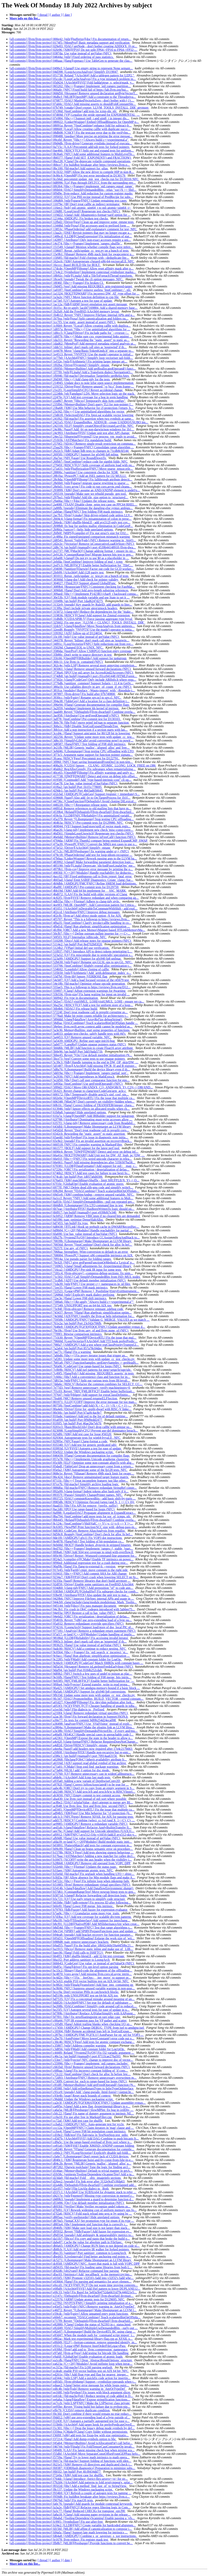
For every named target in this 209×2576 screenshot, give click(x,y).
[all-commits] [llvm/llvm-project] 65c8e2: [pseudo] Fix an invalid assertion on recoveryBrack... (71, 1141)
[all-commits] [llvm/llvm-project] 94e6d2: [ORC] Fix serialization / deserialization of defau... (70, 1616)
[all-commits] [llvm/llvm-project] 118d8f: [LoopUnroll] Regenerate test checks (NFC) (65, 211)
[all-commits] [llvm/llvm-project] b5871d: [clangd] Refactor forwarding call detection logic (68, 1895)
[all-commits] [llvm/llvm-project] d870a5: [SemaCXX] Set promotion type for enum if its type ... (72, 2220)
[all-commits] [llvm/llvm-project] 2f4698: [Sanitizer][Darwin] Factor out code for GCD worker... (72, 569)
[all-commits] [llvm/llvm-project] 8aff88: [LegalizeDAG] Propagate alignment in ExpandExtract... (73, 1512)
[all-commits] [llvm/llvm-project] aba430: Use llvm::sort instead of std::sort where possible (68, 1798)
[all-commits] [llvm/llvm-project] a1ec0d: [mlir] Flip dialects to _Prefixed (57, 1709)
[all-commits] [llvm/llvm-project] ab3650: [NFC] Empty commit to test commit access (65, 1795)
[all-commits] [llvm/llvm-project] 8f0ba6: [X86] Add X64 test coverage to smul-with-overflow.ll (72, 1552)
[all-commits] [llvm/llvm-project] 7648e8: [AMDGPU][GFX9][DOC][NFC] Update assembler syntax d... (78, 1327)
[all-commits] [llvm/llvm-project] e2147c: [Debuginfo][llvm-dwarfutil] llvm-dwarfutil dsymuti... (72, 2296)
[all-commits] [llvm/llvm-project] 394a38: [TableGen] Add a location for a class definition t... (70, 701)
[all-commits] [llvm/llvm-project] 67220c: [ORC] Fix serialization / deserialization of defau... (70, 1169)
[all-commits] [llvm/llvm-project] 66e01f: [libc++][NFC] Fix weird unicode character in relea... (71, 1158)
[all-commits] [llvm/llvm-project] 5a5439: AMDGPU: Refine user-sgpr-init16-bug (63, 1040)
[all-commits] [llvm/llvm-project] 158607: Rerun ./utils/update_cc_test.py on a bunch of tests (69, 250)
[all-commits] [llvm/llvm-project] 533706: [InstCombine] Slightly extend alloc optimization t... (71, 965)
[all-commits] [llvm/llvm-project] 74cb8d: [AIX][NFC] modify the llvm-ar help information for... (72, 1316)
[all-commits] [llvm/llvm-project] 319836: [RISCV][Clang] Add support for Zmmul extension (70, 615)
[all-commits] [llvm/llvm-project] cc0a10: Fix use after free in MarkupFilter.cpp (61, 2117)
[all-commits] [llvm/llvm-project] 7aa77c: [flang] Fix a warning (51, 1352)
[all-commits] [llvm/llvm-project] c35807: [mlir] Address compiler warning (58, 2045)
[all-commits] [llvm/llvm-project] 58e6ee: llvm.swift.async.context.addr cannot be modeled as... (71, 1026)
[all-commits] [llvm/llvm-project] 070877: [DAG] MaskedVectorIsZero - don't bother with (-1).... (72, 100)
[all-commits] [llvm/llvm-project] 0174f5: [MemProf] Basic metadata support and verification (70, 42)
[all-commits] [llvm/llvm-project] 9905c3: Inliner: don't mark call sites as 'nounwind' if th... (68, 1641)
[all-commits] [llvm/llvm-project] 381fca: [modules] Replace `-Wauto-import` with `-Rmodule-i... (72, 690)
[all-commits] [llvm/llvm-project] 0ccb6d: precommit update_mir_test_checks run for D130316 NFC (74, 179)
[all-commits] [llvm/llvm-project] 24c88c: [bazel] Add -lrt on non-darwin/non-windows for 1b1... (72, 429)
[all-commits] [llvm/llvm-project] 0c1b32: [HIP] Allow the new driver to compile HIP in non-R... (72, 172)
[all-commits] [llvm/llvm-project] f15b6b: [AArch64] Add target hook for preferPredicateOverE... (72, 2424)
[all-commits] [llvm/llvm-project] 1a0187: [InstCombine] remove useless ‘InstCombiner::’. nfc (71, 290)
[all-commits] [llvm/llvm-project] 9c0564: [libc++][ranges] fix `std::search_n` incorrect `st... (69, 1652)
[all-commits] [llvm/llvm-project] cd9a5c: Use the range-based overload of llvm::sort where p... (71, 2142)
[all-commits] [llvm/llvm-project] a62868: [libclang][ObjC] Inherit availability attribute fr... (68, 1759)
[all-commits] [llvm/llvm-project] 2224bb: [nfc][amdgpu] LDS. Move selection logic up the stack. (73, 393)
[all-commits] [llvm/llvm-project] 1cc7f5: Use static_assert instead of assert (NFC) (63, 322)
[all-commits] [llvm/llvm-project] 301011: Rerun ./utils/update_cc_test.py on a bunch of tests (69, 576)
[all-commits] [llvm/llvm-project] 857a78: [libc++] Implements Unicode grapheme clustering (70, 1459)
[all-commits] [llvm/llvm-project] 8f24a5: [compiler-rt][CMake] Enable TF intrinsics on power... (72, 1559)
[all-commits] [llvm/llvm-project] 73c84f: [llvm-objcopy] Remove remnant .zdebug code (67, 1309)
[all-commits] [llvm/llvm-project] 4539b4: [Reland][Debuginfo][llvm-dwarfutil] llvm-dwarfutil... (72, 812)
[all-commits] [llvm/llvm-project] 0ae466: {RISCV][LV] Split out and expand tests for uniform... (72, 150)
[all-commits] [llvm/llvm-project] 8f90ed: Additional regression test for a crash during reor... (69, 1563)
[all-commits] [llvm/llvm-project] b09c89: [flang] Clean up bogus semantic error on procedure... (71, 1849)
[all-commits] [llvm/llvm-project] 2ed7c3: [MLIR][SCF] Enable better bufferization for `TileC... (71, 565)
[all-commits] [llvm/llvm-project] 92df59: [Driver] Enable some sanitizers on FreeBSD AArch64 (72, 1584)
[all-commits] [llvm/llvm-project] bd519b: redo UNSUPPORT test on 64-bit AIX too (64, 1995)
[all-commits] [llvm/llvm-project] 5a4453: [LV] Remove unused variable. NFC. (61, 1037)
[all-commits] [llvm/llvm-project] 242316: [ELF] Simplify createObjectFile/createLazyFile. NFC (72, 425)
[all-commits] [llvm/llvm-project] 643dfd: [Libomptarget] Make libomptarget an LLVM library (71, 1126)
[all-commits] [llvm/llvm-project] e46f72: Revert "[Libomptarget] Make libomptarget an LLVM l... (73, 2310)
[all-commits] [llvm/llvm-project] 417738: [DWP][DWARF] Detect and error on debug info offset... (74, 776)
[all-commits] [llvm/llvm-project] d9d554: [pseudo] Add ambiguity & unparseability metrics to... (72, 2235)
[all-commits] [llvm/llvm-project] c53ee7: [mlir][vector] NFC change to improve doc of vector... (71, 2060)
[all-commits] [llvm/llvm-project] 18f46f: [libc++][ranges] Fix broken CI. (57, 282)
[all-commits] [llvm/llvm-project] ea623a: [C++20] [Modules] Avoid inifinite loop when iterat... (71, 2363)
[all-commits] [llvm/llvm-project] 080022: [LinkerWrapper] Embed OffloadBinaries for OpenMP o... (74, 122)
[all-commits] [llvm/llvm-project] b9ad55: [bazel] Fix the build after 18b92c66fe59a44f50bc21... (72, 1945)
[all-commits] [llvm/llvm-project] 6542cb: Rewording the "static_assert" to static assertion (68, 1133)
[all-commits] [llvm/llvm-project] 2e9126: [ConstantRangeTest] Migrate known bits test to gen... (72, 554)
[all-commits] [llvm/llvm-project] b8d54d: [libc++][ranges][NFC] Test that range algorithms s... (71, 1927)
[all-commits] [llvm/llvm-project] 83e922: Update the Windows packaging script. (62, 1452)
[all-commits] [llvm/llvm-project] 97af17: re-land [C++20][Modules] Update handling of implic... (72, 1634)
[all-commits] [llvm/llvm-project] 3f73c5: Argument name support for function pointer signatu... (71, 754)
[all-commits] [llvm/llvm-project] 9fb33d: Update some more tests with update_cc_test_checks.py (73, 1695)
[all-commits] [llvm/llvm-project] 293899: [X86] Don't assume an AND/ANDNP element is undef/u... (75, 490)
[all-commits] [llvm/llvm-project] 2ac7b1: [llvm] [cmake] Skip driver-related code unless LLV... (71, 515)
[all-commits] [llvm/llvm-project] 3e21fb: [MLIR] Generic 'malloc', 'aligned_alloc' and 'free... (70, 747)
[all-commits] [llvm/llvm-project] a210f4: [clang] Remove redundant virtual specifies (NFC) (69, 1713)
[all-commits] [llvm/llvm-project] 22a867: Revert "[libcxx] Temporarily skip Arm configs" (68, 400)
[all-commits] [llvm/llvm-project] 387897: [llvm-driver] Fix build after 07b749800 (63, 694)
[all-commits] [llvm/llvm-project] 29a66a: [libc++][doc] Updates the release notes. (63, 501)
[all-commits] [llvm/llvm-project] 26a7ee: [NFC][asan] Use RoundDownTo (58, 458)
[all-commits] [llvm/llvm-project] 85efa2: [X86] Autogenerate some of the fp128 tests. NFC (69, 1470)
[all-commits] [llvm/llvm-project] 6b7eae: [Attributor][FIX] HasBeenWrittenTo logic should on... (72, 1209)
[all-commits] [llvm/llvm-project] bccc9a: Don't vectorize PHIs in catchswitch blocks (64, 1992)
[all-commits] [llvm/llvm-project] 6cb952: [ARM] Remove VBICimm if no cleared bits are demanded (75, 1216)
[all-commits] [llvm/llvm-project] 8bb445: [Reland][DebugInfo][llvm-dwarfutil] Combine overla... (73, 1520)
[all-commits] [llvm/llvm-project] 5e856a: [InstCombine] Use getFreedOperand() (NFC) (66, 1083)
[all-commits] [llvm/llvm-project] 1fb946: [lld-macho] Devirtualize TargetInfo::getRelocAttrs (70, 375)
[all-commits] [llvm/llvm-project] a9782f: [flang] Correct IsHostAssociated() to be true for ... (69, 1784)
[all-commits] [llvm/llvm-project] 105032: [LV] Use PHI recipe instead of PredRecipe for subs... (72, 197)
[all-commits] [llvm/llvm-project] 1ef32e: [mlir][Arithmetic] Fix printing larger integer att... (69, 361)
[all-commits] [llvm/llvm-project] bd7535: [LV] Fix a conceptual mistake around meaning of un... (72, 1999)
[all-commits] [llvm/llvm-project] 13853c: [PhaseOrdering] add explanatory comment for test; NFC (74, 229)
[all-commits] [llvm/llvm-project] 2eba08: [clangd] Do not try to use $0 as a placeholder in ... (69, 558)
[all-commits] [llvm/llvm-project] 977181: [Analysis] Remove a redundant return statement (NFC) (73, 1630)
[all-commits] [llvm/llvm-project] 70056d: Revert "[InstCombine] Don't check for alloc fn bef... (71, 1244)
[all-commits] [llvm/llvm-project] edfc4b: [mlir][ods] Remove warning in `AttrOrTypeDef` (68, 2388)
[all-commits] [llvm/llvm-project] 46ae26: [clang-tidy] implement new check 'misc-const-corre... (72, 830)
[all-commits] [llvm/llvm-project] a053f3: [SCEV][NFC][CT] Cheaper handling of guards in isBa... (73, 1706)
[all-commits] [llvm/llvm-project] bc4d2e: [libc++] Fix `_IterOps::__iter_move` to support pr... (71, 1977)
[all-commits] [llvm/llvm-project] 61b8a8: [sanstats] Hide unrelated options (58, 1112)
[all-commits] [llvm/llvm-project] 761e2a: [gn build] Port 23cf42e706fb (56, 1323)
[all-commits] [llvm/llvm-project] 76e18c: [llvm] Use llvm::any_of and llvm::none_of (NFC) (69, 1330)
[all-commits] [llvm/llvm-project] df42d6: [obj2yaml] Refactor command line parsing (65, 2270)
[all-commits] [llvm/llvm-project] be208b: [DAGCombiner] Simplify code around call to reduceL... (73, 2006)
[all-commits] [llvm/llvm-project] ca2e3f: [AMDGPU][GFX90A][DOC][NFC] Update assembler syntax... (78, 2102)
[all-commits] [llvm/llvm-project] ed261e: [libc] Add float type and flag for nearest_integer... (69, 2374)
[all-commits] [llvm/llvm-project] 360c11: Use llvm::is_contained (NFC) (56, 661)
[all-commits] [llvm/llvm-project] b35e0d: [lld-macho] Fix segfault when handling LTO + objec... (72, 1874)
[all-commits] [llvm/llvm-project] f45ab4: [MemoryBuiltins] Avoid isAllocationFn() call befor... (71, 2443)
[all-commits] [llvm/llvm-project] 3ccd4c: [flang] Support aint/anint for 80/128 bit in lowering (70, 733)
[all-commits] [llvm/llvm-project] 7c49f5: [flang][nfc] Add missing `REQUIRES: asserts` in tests (72, 1373)
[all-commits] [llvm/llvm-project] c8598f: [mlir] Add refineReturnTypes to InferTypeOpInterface (72, 2088)
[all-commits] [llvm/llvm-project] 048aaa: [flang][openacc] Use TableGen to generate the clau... (71, 60)
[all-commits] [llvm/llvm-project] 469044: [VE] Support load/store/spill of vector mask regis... (70, 826)
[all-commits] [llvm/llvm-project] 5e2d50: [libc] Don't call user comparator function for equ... (70, 1080)
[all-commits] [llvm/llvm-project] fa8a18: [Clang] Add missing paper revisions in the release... (70, 2514)
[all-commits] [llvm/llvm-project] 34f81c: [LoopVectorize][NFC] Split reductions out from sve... (72, 644)
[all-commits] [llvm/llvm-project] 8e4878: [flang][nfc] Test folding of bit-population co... (67, 1541)
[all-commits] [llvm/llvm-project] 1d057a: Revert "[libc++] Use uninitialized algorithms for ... (70, 329)
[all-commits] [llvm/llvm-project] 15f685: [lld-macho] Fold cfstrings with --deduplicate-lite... (70, 257)
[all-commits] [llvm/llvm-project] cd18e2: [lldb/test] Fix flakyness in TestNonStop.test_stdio (69, 2135)
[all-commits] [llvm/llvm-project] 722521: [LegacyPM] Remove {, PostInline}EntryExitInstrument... (75, 1291)
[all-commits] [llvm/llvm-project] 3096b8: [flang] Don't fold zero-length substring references (69, 590)
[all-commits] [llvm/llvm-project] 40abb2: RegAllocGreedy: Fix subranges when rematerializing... (73, 769)
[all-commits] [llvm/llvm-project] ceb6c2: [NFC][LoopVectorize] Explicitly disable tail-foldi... (70, 2152)
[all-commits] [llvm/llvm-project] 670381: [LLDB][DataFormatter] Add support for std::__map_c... (74, 1166)
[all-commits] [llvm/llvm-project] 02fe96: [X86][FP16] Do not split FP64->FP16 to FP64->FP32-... (74, 49)
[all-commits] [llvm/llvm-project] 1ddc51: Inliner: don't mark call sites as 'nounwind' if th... (68, 347)
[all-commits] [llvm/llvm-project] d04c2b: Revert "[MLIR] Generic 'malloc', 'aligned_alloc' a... (71, 2163)
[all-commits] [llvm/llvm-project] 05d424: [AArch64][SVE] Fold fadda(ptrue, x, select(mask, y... (72, 82)
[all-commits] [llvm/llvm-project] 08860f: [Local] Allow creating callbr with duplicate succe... (70, 129)
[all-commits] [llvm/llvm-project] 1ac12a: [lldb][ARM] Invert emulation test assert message (69, 304)
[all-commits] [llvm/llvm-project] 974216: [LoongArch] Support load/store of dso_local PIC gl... (72, 1627)
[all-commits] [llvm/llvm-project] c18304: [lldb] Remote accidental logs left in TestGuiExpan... (71, 2031)
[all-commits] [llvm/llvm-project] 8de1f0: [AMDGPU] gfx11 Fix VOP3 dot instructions (66, 1537)
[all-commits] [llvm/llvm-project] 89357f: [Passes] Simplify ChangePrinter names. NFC (66, 1495)
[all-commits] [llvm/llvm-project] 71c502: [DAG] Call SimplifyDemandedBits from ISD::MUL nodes (75, 1276)
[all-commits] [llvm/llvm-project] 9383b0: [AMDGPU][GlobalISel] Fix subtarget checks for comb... (74, 1591)
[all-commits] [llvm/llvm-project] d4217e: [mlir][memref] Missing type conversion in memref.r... (72, 2195)
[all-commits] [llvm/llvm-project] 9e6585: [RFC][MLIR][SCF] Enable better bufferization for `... (72, 1681)
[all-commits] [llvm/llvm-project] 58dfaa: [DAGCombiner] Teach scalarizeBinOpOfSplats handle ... (74, 1023)
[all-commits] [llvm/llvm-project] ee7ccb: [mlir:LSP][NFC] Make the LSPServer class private (70, 2403)
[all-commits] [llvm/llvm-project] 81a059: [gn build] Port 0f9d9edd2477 (56, 1419)
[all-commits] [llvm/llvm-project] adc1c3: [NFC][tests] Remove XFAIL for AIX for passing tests (72, 1816)
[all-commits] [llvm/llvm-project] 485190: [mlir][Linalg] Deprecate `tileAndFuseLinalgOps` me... (73, 865)
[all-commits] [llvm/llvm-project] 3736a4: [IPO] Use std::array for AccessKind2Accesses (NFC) (72, 672)
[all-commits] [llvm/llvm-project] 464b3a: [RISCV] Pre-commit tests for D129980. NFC (67, 822)
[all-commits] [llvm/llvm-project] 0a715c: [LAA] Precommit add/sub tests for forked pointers (70, 147)
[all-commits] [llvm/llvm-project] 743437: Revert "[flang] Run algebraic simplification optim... (71, 1312)
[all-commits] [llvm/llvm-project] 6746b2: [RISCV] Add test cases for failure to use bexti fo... (70, 1173)
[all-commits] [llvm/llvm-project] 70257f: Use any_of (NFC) (49, 1248)
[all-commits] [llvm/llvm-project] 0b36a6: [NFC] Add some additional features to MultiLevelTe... (72, 154)
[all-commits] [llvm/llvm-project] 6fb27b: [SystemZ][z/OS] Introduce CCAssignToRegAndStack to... (75, 1237)
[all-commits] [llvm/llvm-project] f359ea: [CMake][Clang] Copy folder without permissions (69, 2431)
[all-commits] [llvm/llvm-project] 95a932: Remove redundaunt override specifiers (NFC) (67, 1623)
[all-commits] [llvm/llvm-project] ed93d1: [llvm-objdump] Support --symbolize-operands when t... (73, 2381)
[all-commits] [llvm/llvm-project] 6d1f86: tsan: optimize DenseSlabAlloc (57, 1219)
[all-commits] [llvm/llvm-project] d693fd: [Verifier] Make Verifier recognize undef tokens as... (70, 2206)
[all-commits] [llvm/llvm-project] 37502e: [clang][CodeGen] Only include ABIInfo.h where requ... (73, 679)
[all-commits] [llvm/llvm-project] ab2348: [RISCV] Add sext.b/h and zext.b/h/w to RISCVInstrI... (73, 1791)
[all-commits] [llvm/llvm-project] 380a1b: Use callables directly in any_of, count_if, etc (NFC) (71, 686)
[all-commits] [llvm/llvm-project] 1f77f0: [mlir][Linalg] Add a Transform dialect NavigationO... (71, 372)
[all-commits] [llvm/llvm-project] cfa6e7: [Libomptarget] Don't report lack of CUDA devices (69, 2156)
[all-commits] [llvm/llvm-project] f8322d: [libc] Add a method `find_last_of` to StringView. (69, 2486)
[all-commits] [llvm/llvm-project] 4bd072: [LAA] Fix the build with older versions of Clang (69, 894)
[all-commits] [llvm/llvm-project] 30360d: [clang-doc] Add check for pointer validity (64, 579)
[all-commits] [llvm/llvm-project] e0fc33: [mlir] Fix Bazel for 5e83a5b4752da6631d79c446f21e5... (73, 2292)
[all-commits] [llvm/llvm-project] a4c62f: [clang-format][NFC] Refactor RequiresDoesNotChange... (74, 1741)
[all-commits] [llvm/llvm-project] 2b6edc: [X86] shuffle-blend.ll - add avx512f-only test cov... (70, 522)
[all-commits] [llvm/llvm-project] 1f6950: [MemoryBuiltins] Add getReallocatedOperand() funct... (73, 368)
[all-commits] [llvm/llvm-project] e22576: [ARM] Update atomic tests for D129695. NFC (67, 2299)
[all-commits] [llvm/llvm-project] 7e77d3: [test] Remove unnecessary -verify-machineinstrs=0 (70, 1387)
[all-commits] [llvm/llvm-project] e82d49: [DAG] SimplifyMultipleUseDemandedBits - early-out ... (74, 2328)
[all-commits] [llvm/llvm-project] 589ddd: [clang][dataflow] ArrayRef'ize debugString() (66, 1019)
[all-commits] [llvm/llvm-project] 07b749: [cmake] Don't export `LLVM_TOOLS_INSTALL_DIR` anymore (79, 107)
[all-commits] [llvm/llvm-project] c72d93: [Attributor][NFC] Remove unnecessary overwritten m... (73, 2077)
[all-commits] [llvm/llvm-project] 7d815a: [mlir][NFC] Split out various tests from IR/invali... (70, 1380)
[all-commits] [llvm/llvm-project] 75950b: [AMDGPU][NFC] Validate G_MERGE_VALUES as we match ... (80, 1319)
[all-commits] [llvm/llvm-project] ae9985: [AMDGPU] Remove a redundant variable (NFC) (69, 1824)
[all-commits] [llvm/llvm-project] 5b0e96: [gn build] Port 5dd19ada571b (56, 1051)
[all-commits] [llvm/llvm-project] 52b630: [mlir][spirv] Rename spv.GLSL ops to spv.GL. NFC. (71, 962)
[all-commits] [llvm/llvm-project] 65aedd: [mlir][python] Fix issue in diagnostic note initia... (69, 1137)
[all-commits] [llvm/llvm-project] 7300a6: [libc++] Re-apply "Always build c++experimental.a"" (72, 1301)
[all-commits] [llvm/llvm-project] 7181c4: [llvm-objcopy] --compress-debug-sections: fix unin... (71, 1273)
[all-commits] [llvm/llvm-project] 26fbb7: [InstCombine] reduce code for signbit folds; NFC (69, 461)
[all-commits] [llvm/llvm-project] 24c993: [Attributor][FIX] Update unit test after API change (70, 433)
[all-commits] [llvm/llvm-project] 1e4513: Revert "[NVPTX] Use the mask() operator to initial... (72, 354)
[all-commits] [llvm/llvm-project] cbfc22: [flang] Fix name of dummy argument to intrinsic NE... (72, 2113)
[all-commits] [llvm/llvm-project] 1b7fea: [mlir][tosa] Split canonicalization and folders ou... (69, 318)
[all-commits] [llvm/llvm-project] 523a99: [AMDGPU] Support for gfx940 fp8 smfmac (66, 958)
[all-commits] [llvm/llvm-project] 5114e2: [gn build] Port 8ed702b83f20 (56, 944)
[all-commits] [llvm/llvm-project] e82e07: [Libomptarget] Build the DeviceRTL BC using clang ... (73, 2331)
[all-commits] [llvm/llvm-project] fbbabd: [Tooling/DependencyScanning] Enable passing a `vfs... (72, 2518)
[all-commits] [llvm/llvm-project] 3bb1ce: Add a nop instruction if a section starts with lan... (69, 729)
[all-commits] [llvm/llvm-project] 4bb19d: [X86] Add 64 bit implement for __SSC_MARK (68, 890)
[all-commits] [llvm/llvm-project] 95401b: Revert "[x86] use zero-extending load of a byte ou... (71, 1620)
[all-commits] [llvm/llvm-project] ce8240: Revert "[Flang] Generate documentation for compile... (72, 2149)
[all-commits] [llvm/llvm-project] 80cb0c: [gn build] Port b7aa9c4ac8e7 (56, 1412)
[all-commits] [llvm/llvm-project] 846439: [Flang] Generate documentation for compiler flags (70, 1455)
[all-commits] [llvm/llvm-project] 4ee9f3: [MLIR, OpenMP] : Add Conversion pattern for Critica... (73, 905)
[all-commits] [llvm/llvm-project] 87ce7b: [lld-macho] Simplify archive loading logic (64, 1484)
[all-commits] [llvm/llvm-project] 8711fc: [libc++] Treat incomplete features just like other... (69, 1480)
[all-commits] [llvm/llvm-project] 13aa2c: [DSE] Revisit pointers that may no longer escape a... (71, 232)
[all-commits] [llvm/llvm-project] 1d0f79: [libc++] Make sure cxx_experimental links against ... (71, 336)
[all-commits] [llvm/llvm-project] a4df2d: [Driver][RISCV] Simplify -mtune (59, 1745)
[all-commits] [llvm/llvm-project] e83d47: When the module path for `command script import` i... (72, 2335)
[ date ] (67, 14)
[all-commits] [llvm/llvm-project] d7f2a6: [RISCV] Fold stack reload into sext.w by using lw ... (71, 2213)
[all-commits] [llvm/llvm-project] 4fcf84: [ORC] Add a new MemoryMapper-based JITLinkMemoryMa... (78, 930)
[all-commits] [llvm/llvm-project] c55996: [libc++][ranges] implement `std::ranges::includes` (69, 2063)
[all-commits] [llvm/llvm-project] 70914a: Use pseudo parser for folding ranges (61, 1259)
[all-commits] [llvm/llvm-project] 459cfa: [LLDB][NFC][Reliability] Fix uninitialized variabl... (71, 815)
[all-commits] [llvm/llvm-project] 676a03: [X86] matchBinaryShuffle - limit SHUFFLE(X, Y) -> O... (75, 1180)
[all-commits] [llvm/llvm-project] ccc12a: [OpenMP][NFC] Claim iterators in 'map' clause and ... (72, 2127)
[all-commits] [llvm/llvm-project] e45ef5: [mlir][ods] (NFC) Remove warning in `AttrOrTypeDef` (73, 2306)
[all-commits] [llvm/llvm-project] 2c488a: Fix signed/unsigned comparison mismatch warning (70, 536)
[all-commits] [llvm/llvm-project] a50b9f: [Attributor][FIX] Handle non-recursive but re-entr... (70, 1752)
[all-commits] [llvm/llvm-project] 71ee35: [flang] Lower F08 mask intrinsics (59, 1287)
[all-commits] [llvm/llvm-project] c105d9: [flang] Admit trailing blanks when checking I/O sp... (71, 2024)
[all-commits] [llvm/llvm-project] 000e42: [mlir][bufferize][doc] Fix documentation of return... (71, 39)
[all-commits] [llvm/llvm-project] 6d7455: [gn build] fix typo (49, 1223)
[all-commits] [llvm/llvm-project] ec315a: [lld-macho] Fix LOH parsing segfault (61, 2367)
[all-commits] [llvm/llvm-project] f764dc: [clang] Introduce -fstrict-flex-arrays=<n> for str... (69, 2478)
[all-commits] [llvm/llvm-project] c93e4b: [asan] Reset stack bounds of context (60, 2095)
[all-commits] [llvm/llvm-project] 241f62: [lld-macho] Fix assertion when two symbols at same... (72, 418)
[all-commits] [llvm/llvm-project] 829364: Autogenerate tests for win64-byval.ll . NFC (65, 1437)
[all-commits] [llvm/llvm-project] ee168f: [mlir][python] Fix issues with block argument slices (70, 2392)
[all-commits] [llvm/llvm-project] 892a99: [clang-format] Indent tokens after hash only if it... (69, 1491)
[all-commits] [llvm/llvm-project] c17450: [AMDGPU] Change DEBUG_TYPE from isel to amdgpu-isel (77, 2027)
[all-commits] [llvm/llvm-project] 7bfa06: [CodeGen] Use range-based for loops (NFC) (66, 1366)
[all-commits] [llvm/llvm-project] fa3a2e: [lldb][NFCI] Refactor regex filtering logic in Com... (70, 2507)
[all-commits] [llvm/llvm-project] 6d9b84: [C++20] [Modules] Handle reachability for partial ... (71, 1230)
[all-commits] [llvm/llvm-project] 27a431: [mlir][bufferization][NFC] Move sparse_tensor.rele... (71, 468)
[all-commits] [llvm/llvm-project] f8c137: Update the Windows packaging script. (62, 2489)
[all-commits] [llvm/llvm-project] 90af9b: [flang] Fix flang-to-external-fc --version (63, 1566)
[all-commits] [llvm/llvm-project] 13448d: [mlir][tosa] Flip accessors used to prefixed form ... (70, 225)
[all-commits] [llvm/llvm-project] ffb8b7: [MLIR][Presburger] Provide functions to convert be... (71, 2543)
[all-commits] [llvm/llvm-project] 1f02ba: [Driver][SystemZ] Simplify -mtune (60, 365)
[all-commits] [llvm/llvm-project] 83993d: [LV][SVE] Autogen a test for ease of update (66, 1448)
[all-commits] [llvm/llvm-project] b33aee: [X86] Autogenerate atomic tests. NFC (62, 1870)
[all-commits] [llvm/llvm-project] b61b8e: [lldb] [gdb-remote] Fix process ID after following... (70, 1902)
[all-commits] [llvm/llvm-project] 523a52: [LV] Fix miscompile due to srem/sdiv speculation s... (71, 955)
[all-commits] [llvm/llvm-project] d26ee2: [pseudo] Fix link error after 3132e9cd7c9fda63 (67, 2181)
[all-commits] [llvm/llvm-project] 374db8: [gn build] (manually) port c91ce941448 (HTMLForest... (74, 676)
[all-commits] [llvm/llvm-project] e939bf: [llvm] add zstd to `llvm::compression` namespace (69, 2349)
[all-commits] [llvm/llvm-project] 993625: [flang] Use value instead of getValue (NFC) (66, 1645)
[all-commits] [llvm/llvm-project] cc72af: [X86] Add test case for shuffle (56, 2120)
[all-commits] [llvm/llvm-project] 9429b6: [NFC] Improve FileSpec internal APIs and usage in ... (72, 1598)
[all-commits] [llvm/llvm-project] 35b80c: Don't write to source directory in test (61, 654)
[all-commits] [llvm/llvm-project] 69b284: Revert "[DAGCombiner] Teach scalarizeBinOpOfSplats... (75, 1191)
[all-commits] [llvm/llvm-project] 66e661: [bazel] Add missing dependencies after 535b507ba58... (73, 1162)
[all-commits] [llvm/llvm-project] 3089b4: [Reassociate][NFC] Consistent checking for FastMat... (72, 586)
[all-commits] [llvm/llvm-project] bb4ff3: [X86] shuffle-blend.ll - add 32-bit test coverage (67, 1956)
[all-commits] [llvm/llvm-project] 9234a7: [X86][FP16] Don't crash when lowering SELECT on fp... (74, 1577)
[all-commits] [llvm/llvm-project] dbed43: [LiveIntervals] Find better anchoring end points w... (71, 2256)
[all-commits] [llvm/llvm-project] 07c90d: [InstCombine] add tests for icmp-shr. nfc (63, 111)
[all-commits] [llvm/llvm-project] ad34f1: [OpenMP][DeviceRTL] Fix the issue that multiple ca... (72, 1809)
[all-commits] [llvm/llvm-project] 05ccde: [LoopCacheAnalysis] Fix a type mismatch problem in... (73, 79)
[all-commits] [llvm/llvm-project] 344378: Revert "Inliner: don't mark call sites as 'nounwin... (70, 640)
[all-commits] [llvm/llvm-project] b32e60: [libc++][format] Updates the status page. (64, 1866)
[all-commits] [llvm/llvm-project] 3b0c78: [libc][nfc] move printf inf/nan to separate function (69, 722)
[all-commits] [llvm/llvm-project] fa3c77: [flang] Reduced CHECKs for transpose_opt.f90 (68, 2511)
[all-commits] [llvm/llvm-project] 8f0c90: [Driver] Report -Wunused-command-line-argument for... (73, 1555)
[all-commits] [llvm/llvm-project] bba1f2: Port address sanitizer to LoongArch (60, 1959)
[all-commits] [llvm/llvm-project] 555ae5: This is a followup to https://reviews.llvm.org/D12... (70, 987)
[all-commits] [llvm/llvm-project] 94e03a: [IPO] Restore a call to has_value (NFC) (63, 1613)
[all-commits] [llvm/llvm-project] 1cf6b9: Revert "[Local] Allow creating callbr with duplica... (70, 325)
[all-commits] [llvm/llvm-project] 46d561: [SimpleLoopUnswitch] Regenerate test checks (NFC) (72, 833)
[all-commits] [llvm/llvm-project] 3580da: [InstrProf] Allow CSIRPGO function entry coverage (71, 651)
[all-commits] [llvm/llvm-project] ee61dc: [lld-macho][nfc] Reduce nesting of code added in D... (72, 2396)
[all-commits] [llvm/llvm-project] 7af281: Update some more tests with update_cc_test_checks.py (72, 1359)
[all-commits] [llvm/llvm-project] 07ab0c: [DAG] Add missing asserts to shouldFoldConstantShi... (73, 104)
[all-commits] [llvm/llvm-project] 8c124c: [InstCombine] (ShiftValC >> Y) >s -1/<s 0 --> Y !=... (71, 1523)
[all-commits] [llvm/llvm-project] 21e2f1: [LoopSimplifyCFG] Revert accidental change (66, 390)
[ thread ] (43, 14)
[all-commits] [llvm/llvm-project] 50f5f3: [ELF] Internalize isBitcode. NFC (58, 937)
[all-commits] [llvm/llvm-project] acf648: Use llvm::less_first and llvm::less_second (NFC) (68, 1806)
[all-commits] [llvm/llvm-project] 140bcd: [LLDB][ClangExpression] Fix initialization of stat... (71, 236)
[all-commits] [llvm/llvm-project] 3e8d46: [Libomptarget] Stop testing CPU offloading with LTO (72, 751)
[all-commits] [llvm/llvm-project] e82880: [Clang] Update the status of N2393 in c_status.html (70, 2324)
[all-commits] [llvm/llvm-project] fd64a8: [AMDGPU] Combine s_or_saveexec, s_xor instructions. (73, 2536)
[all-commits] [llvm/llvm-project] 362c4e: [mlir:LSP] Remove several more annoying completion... (73, 665)
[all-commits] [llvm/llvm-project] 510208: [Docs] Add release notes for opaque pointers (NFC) (71, 940)
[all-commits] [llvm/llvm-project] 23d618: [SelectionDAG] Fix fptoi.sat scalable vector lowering (72, 415)
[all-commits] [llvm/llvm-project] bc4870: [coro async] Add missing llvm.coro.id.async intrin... (71, 1974)
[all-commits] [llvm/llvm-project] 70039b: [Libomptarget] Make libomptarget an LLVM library (71, 1241)
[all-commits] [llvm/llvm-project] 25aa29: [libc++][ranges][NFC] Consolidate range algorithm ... (72, 447)
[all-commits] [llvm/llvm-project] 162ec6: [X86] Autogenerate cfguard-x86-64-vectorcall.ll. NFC (72, 261)
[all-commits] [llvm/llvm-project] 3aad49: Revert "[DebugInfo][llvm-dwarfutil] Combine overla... (73, 712)
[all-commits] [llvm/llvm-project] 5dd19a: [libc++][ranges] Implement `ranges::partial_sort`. (69, 1073)
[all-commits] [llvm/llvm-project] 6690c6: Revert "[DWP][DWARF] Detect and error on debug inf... (74, 1151)
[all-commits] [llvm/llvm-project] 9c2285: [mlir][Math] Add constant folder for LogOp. (66, 1659)
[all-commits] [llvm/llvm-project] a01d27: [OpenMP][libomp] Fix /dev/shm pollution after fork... (72, 1702)
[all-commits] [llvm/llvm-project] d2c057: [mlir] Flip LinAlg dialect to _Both (59, 2188)
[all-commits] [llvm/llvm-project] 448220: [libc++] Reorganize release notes (59, 804)
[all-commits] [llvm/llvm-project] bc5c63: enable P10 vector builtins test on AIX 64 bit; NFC (69, 1981)
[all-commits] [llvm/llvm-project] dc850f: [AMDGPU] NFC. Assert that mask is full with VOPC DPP (75, 2263)
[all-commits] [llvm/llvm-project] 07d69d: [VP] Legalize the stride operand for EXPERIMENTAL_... (75, 114)
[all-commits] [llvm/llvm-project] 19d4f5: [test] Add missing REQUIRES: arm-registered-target (71, 286)
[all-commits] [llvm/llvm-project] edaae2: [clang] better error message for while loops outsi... (69, 2385)
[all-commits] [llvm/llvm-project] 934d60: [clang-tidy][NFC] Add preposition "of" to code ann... (72, 1588)
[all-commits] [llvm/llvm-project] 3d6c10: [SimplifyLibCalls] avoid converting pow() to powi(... (72, 740)
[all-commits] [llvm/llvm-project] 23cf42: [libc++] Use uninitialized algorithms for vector (67, 411)
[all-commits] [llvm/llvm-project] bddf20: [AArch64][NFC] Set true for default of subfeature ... (71, 2002)
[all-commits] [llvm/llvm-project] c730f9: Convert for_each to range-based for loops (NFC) (68, 2081)
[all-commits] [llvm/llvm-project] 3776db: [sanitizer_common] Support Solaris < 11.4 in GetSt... (72, 683)
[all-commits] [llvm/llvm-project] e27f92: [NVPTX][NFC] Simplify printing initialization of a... (71, 2303)
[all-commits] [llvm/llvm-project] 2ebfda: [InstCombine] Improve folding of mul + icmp (66, 561)
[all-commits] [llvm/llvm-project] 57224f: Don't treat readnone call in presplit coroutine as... (69, 1012)
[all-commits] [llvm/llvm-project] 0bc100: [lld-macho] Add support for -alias (59, 168)
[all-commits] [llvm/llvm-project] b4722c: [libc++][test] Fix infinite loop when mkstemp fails (70, 1881)
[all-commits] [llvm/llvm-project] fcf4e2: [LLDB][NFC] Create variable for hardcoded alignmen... (73, 2525)
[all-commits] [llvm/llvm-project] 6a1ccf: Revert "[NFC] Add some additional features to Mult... (72, 1198)
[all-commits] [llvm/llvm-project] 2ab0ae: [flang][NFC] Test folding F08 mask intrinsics (66, 511)
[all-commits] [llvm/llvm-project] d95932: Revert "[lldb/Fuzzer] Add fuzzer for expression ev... (71, 2231)
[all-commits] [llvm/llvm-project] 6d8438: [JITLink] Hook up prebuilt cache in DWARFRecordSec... (75, 1226)
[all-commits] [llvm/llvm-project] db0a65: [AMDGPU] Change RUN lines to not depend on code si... (75, 2245)
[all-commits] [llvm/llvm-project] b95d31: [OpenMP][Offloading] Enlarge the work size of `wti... (72, 1938)
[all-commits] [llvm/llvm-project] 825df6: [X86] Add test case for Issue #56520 (61, 1434)
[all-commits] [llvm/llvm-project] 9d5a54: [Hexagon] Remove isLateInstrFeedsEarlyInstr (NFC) (72, 1666)
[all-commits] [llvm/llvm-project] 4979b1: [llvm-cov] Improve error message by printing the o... (71, 869)
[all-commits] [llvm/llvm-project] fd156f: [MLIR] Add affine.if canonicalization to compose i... (71, 2529)
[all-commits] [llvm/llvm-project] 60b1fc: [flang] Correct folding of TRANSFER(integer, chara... (72, 1105)
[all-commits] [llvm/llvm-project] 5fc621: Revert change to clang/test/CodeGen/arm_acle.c (68, 1091)
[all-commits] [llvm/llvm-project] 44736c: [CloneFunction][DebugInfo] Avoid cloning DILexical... (73, 801)
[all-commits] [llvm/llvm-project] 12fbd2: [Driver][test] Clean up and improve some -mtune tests (72, 222)
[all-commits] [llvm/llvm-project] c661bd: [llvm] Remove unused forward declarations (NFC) (70, 2067)
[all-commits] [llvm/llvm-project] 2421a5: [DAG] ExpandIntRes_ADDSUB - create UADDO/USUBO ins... (79, 422)
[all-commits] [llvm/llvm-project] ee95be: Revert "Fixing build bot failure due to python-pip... (70, 2406)
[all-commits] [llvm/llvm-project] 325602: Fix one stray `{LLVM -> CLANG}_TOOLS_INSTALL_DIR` (77, 622)
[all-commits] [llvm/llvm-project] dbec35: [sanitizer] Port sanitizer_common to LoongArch (68, 2253)
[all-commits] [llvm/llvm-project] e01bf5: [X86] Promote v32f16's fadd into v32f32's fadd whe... (72, 2278)
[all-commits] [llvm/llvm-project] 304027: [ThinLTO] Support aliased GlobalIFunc (63, 583)
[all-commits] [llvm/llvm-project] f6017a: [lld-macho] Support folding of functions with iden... (71, 2461)
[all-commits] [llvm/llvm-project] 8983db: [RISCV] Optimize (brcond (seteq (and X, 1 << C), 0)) (72, 1502)
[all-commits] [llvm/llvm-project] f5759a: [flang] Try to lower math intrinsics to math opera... (70, 2457)
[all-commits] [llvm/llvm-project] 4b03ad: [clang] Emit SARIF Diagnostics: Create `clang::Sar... (72, 880)
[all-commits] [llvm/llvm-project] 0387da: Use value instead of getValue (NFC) (61, 53)
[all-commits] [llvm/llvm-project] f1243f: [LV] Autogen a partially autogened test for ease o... (70, 2421)
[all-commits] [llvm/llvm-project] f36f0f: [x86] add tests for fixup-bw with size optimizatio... (69, 2435)
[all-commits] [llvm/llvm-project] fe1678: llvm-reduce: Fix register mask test (59, 2539)
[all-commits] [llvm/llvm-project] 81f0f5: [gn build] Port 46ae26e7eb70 (56, 1423)
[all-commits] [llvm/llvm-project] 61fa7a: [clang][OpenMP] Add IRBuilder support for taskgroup (72, 1116)
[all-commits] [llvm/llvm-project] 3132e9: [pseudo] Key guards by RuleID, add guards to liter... (71, 604)
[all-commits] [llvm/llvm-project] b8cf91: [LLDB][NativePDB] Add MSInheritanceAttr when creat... (75, 1924)
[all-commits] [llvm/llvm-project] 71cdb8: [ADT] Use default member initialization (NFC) (68, 1280)
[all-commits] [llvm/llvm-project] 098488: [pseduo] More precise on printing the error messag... (71, 136)
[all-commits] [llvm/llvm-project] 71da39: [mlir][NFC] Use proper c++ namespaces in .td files (70, 1284)
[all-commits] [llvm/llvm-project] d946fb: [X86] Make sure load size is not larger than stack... (70, 2228)
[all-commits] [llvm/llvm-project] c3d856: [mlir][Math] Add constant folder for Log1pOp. (67, 2049)
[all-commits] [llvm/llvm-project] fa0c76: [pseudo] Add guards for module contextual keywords (71, 2503)
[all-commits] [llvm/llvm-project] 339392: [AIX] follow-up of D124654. (56, 633)
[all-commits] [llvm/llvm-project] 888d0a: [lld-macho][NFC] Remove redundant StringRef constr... (73, 1487)
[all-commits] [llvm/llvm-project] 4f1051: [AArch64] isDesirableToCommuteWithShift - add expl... (74, 908)
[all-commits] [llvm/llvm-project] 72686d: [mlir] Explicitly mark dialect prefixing (62, 1294)
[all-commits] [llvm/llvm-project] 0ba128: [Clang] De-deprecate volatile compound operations (70, 161)
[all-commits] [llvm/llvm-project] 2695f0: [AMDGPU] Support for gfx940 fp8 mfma (64, 454)
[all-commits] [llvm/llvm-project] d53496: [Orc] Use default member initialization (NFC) (67, 2203)
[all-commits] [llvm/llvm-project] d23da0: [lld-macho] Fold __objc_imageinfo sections (66, 2178)
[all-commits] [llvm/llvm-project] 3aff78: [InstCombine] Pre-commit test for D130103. (65, 719)
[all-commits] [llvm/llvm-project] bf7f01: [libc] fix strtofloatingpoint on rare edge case (65, 2017)
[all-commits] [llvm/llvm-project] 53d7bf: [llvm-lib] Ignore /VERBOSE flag (59, 976)
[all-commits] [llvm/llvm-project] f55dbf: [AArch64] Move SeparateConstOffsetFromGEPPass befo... (75, 2453)
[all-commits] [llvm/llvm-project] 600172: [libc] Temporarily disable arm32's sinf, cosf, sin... (69, 1094)
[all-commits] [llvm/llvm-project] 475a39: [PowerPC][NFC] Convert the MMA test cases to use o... (74, 844)
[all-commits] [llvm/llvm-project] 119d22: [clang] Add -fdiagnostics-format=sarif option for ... (70, 215)
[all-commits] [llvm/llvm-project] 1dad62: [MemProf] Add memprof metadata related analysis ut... (73, 343)
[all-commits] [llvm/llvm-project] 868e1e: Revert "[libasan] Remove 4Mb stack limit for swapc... (72, 1473)
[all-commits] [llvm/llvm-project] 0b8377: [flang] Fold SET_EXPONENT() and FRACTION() (71, 157)
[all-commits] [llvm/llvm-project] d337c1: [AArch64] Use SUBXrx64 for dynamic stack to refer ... (73, 2192)
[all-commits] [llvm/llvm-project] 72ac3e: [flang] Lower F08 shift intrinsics (58, 1298)
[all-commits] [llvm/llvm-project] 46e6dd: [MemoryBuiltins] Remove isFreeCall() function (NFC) (73, 837)
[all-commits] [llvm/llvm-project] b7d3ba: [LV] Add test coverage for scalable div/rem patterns (71, 1916)
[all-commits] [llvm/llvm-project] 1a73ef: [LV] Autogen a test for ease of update (61, 300)
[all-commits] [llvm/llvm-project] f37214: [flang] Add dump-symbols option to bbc (63, 2439)
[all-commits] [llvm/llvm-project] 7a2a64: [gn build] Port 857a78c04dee (56, 1348)
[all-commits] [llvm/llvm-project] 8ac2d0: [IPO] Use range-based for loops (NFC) (62, 1509)
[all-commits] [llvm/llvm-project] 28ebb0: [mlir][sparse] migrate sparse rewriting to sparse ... (69, 483)
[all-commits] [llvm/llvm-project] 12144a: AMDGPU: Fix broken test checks (59, 218)
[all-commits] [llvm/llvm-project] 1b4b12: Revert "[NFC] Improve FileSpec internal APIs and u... (72, 315)
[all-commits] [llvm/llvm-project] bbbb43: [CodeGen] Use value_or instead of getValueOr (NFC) (72, 1963)
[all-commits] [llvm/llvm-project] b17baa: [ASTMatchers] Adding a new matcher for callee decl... (73, 1856)
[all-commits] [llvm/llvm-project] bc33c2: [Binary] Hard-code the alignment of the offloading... (71, 1970)
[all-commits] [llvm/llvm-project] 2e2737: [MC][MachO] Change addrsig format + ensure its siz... (73, 551)
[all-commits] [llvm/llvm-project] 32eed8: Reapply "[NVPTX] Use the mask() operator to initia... (72, 629)
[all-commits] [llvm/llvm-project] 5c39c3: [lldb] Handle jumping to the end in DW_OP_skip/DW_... (74, 1062)
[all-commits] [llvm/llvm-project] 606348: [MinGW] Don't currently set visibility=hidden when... (72, 1101)
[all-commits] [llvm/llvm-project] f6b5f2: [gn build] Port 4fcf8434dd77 (56, 2471)
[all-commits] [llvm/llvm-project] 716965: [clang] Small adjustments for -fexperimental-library (71, 1266)
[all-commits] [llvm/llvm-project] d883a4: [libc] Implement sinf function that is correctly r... (69, 2224)
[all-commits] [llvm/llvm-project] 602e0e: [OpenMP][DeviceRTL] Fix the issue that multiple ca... (72, 1098)
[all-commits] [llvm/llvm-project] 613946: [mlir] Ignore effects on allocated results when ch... (70, 1108)
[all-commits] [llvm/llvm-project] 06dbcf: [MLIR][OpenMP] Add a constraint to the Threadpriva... (73, 97)
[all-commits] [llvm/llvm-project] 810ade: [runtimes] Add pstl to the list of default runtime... (69, 1416)
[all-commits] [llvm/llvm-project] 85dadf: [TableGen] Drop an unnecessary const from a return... (72, 1466)
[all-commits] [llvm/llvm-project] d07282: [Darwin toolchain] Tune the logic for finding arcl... (70, 2167)
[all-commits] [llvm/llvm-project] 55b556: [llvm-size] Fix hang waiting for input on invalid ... (70, 994)
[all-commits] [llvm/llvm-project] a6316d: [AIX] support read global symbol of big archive (68, 1763)
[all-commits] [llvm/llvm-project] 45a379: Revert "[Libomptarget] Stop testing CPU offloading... (72, 819)
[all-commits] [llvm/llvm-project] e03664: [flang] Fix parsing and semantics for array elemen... (71, 2281)
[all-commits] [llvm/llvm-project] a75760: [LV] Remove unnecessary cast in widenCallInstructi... (72, 1773)
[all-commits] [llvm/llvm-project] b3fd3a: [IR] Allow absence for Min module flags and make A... (73, 1877)
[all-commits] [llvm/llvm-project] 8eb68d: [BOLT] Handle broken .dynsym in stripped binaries (71, 1545)
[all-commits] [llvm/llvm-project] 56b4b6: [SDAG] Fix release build (54, 1008)
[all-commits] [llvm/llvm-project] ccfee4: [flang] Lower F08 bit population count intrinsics (68, 2131)
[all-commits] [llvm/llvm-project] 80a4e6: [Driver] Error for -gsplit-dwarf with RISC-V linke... (71, 1409)
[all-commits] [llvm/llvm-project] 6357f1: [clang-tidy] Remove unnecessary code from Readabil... (73, 1123)
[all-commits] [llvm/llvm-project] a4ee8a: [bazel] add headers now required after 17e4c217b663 (71, 1748)
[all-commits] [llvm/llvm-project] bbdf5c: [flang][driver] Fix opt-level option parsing (64, 1967)
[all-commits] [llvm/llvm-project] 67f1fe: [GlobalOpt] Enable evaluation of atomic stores (67, 1184)
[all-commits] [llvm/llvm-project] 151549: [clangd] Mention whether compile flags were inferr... (71, 247)
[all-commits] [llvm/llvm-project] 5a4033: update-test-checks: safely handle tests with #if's (68, 1033)
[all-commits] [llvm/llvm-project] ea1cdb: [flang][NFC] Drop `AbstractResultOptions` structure (71, 2360)
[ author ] (56, 14)
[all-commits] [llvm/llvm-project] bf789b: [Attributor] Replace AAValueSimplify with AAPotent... (73, 2013)
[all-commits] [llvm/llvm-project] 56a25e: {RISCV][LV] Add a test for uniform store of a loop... (71, 1005)
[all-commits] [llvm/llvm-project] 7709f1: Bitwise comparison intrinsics (56, 1334)
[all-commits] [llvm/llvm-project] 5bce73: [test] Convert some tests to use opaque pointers (68, 1058)
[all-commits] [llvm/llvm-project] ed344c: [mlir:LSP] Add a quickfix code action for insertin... (70, 2378)
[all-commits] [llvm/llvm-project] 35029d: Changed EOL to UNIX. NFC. (57, 647)
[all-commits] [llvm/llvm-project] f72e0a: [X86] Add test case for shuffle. (57, 2475)
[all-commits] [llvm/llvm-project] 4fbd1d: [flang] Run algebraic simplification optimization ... (70, 926)
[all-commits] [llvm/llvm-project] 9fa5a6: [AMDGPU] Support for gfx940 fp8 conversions (68, 1691)
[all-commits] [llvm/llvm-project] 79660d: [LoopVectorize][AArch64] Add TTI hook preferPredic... (74, 1341)
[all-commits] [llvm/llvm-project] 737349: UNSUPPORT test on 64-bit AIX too (61, 1305)
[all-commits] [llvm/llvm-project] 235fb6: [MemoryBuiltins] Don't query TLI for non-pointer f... (72, 404)
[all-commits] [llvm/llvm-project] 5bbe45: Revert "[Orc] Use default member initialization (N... (71, 1055)
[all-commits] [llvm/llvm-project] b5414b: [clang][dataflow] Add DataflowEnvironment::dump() (72, 1888)
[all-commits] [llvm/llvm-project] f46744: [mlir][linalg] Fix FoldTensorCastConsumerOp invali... (72, 2446)
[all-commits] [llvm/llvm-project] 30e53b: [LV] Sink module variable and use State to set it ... (70, 597)
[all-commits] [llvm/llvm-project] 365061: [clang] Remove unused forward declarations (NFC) (71, 669)
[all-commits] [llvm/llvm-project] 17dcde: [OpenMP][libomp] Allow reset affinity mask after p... (72, 268)
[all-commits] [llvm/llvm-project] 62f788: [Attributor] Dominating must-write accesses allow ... (71, 1119)
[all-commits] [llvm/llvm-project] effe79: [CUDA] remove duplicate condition (60, 2410)
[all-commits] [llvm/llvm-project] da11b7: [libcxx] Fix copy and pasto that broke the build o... (70, 2238)
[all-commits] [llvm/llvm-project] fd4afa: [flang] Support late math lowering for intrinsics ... (69, 2532)
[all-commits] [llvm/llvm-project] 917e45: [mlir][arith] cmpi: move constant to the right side (69, 1570)
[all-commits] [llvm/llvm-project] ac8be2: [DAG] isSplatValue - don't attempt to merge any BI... (71, 1802)
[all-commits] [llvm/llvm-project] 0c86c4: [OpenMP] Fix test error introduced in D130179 (68, 175)
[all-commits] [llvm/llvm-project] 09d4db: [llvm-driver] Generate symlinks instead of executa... (71, 143)
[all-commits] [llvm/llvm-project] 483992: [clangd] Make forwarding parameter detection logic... (72, 862)
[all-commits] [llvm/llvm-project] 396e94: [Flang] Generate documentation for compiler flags (70, 704)
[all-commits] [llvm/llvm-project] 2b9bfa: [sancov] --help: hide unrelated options (62, 529)
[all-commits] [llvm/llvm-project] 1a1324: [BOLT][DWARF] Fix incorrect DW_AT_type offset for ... (75, 293)
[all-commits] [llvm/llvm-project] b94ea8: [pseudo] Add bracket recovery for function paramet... (71, 1934)
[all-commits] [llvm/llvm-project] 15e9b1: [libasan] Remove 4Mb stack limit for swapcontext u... (72, 254)
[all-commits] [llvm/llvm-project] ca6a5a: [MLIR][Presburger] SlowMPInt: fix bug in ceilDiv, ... (72, 2110)
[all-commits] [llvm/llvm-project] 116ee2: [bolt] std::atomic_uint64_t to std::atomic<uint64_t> (70, 207)
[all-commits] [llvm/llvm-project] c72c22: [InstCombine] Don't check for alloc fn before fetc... (70, 2074)
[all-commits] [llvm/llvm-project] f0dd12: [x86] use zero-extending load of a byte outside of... (70, 2417)
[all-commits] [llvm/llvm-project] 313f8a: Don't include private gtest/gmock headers (64, 608)
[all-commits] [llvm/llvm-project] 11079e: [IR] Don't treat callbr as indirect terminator (65, 204)
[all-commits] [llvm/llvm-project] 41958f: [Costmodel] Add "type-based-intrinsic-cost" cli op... (71, 779)
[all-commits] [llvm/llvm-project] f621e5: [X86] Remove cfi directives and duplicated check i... (71, 2464)
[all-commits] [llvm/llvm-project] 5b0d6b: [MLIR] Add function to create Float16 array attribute (72, 1048)
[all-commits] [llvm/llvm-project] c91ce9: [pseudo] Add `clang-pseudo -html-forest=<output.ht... (72, 2092)
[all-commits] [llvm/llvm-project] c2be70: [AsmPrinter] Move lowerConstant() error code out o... (72, 2038)
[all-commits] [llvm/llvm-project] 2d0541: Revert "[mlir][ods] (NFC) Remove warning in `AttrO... (73, 540)
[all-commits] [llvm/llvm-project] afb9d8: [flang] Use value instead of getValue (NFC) (65, 1838)
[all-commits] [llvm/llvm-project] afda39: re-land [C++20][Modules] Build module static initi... (71, 1841)
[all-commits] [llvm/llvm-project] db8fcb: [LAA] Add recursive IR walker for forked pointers (70, 2249)
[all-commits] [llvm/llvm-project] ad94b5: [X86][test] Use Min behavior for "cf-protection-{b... (71, 1813)
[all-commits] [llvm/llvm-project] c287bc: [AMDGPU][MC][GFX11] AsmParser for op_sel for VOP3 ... (77, 2034)
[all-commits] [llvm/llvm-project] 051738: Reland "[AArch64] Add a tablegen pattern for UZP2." (72, 75)
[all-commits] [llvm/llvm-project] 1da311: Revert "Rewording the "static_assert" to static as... (70, 340)
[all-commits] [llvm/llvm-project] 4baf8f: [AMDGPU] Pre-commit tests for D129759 (64, 887)
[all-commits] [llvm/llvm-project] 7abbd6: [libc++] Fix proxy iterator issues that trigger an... (69, 1355)
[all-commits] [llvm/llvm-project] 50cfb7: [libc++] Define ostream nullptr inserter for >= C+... (70, 933)
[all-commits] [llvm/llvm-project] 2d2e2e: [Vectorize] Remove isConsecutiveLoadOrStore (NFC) (72, 543)
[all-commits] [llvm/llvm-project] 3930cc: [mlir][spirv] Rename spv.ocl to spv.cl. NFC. (66, 697)
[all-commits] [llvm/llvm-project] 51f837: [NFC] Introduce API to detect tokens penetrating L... (71, 951)
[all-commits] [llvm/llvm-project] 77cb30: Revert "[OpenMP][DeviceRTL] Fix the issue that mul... (73, 1337)
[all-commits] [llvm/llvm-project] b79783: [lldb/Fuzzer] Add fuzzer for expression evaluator (69, 1909)
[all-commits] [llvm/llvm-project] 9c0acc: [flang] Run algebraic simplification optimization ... (70, 1655)
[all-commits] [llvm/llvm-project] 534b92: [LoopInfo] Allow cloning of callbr (60, 969)
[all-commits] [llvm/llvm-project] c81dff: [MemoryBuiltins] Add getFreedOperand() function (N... (73, 2085)
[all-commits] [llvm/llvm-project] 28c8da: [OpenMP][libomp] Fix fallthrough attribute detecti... (71, 479)
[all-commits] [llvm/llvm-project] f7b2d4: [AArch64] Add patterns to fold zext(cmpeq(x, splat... (71, 2482)
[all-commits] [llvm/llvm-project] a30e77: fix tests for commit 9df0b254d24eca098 (63, 1720)
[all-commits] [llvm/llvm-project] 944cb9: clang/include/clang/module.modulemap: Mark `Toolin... (73, 1602)
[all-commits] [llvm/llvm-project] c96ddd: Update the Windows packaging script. (62, 2099)
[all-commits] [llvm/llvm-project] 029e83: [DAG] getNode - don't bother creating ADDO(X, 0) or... (74, 46)
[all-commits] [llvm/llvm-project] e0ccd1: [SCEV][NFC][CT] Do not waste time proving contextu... (74, 2285)
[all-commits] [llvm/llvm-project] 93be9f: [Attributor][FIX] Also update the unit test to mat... (69, 1595)
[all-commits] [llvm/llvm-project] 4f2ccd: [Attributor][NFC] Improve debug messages (65, 912)
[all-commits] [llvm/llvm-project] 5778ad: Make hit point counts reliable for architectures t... (69, 1015)
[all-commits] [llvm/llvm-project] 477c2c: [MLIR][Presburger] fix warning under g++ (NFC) (69, 851)
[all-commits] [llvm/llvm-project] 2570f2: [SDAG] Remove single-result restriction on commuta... (73, 443)
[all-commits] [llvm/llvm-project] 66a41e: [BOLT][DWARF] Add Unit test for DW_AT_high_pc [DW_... (77, 1155)
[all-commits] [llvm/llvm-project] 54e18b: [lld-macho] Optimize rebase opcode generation (68, 983)
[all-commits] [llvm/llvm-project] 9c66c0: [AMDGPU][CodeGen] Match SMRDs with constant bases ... (77, 1663)
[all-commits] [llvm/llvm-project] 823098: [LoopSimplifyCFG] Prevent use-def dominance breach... (74, 1430)
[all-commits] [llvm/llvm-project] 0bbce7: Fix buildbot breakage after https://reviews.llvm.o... (70, 164)
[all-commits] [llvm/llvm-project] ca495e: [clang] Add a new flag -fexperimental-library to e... (70, 2106)
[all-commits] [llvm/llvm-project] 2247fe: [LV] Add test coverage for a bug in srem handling (69, 397)
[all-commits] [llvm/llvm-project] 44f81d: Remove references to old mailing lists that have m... (71, 808)
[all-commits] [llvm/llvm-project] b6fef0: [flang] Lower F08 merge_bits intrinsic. (62, 1906)
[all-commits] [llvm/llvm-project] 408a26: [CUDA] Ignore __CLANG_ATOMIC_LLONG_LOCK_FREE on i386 (83, 765)
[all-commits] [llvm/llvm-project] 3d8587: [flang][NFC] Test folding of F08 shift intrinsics (68, 744)
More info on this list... (25, 18)
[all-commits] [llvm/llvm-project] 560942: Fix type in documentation (54, 998)
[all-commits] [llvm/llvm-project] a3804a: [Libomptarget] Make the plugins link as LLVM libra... (72, 1727)
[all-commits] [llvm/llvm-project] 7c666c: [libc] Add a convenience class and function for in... (70, 1377)
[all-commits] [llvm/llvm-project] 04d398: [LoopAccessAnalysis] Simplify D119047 (64, 71)
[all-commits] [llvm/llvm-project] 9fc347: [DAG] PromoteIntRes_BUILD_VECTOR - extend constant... (77, 1698)
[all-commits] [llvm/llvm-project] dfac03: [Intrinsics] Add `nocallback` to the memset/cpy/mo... (71, 2274)
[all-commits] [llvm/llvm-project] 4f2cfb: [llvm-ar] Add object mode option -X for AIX (66, 915)
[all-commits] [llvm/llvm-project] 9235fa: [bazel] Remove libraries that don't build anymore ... (70, 1580)
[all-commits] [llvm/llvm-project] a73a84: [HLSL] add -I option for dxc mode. (60, 1770)
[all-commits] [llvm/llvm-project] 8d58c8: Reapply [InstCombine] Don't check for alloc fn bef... (71, 1534)
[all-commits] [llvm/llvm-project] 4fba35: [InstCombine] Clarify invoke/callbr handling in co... (71, 922)
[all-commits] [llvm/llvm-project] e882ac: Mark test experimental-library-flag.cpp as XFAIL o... (71, 2338)
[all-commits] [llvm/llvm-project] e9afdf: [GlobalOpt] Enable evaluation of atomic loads (66, 2356)
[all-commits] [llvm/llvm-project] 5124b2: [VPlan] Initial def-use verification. (60, 948)
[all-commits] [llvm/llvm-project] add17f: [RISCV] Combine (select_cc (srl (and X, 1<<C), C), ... (72, 1820)
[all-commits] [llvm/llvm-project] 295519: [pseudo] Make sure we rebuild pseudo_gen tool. (68, 493)
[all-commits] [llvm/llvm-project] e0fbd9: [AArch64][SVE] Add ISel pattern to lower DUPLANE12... (75, 2288)
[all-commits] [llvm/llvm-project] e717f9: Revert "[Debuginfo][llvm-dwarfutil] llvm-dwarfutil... (71, 2321)
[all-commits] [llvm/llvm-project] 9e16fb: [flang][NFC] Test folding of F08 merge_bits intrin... (71, 1677)
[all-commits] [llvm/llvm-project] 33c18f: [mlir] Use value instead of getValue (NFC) (65, 636)
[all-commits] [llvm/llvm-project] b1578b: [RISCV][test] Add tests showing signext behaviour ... (72, 1852)
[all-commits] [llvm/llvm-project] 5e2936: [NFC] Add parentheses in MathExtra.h (62, 1076)
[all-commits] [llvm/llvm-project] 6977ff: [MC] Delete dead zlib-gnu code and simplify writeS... (72, 1187)
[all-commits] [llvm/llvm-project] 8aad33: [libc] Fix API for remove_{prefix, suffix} (64, 1505)
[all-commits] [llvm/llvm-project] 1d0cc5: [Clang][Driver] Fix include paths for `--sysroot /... (69, 333)
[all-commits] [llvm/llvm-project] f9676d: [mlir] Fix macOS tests (52, 2500)
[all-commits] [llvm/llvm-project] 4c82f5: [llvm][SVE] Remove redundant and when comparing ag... (74, 897)
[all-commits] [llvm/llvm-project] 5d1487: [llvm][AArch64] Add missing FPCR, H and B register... (73, 1066)
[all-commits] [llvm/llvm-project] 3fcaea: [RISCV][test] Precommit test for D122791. (65, 758)
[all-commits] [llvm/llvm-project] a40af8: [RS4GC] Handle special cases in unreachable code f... (72, 1734)
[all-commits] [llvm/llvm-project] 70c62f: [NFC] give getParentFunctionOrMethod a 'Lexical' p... (72, 1262)
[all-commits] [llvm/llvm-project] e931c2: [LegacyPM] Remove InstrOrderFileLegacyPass (68, 2346)
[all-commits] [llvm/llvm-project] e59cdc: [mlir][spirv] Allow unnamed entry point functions (69, 2313)
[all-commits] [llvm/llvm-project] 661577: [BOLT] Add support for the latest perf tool (65, 1148)
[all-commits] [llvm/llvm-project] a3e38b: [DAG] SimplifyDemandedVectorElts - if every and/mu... (74, 1731)
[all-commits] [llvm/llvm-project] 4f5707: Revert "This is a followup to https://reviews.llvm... (70, 919)
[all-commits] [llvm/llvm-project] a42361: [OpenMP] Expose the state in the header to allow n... (71, 1738)
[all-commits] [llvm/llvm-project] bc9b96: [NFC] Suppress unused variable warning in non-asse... (72, 1988)
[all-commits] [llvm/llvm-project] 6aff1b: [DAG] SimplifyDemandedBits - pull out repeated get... (72, 1201)
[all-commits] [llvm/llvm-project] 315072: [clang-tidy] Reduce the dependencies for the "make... (72, 611)
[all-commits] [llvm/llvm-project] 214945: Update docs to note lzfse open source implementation (72, 383)
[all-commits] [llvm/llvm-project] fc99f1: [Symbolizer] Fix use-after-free (57, 2521)
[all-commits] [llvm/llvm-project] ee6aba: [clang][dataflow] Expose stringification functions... (70, 2399)
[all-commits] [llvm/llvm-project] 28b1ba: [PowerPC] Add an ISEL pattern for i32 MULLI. (68, 476)
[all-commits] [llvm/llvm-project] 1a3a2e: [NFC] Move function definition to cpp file (64, 297)
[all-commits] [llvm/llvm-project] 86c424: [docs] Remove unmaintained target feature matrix (69, 1477)
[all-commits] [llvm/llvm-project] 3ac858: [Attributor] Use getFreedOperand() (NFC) (64, 715)
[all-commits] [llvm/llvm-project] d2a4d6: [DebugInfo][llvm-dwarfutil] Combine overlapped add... (73, 2185)
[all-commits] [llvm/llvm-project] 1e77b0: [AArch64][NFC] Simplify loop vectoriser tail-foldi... (71, 358)
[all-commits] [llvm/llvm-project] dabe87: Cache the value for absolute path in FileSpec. (66, 2242)
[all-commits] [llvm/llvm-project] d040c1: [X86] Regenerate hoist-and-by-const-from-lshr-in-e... (72, 2160)
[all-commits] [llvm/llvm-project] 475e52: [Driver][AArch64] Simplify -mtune (60, 847)
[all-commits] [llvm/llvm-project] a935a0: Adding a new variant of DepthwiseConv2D (65, 1781)
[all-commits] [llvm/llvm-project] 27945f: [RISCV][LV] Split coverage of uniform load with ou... (72, 465)
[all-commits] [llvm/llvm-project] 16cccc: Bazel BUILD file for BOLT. (55, 265)
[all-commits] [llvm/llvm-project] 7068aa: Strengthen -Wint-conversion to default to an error (69, 1251)
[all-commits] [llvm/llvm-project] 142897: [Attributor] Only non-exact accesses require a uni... (70, 240)
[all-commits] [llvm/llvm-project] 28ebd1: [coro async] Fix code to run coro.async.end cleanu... (71, 486)
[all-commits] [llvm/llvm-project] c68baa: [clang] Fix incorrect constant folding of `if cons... (69, 2070)
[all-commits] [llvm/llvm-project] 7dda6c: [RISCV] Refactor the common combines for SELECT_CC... (76, 1384)
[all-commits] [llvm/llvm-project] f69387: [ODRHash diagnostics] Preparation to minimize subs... (73, 2468)
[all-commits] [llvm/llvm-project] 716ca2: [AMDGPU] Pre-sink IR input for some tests (66, 1269)
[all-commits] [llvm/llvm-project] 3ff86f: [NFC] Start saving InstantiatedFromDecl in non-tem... (71, 762)
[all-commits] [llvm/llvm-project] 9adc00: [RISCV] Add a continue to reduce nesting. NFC (68, 1648)
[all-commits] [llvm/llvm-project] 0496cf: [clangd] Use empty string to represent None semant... (71, 68)
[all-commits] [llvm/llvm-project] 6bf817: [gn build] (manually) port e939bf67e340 (63, 1212)
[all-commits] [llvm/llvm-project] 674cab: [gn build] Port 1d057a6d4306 (56, 1176)
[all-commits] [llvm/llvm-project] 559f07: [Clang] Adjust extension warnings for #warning (68, 990)
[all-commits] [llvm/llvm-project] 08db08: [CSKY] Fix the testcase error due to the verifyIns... (70, 132)
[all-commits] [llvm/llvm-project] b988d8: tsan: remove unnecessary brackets (59, 1942)
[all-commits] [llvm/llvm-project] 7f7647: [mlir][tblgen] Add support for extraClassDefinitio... (70, 1394)
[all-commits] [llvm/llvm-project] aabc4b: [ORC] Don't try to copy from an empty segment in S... (72, 1788)
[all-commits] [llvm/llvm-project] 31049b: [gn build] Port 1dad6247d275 (57, 601)
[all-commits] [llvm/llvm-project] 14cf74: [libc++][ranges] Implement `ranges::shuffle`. (66, 243)
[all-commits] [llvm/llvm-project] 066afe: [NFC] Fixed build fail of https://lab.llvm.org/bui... (69, 89)
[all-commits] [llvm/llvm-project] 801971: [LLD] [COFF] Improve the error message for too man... (73, 1402)
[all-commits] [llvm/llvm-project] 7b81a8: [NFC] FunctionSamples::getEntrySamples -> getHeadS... (74, 1362)
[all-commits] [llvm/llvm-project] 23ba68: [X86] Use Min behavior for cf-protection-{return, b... (72, 408)
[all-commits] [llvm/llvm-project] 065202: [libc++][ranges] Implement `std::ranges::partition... (70, 86)
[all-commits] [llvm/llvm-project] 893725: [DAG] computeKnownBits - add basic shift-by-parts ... (73, 1498)
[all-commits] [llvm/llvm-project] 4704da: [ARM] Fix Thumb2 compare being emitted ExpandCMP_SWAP (79, 840)
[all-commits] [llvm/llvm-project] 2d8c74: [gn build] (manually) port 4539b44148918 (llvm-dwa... (73, 547)
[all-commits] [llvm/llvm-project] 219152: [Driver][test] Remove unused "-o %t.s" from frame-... (72, 386)
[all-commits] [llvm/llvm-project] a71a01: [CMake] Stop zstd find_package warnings (64, 1766)
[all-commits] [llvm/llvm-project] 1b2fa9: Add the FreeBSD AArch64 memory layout (65, 311)
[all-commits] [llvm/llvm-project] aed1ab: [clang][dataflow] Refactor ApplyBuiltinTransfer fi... (71, 1827)
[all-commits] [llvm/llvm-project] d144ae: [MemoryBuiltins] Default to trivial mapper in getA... (71, 2170)
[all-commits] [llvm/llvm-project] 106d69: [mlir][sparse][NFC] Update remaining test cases (68, 200)
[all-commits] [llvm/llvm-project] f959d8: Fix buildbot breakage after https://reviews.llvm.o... (70, 2496)
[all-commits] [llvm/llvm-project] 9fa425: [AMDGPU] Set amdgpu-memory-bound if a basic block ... (75, 1688)
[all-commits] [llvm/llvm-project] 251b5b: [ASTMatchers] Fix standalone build (61, 440)
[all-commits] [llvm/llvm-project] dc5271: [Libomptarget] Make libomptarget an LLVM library (71, 2260)
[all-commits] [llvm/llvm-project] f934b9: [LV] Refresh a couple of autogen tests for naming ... (71, 2493)
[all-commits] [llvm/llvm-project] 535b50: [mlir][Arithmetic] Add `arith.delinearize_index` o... (71, 973)
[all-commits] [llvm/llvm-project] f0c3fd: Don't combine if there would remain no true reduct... (71, 2413)
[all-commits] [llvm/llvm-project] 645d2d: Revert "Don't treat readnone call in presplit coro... (69, 1130)
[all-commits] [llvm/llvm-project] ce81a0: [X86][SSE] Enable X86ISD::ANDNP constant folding (72, 2145)
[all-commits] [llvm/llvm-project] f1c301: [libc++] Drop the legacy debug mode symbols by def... (72, 2428)
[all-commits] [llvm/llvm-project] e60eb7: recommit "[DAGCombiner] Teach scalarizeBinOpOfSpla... (75, 2317)
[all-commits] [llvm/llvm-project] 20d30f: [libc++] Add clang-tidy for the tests (60, 379)
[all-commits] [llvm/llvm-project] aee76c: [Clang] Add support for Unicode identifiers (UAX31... (72, 1831)
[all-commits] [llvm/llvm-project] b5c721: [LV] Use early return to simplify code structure (68, 1899)
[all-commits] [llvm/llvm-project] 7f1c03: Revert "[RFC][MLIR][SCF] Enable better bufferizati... (72, 1391)
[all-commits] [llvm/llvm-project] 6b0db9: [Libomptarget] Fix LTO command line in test (67, 1205)
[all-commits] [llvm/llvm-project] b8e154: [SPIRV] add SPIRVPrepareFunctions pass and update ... (73, 1931)
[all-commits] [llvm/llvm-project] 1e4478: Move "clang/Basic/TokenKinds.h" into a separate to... (72, 350)
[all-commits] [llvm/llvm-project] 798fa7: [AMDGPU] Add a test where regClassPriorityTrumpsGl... (74, 1344)
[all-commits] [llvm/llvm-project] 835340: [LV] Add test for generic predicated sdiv (63, 1445)
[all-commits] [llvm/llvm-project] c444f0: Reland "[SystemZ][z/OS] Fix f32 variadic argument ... (72, 2052)
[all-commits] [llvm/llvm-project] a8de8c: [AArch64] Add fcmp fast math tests (60, 1777)
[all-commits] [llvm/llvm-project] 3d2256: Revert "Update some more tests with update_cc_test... (72, 737)
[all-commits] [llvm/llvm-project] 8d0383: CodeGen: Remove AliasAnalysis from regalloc (68, 1530)
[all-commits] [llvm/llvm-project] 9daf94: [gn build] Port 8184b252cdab (56, 1670)
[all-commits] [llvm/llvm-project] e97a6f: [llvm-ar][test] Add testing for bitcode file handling (69, 2353)
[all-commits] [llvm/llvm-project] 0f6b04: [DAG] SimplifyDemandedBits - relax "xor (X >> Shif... (73, 189)
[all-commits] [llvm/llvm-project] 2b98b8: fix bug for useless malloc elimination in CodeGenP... (71, 526)
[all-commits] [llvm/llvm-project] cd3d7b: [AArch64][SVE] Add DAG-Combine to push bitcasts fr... (74, 2138)
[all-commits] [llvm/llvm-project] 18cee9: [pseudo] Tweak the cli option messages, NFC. (67, 279)
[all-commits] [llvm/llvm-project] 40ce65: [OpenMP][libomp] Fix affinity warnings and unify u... (72, 772)
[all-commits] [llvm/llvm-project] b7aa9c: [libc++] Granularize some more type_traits (65, 1913)
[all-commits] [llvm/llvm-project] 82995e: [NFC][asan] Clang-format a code (59, 1441)
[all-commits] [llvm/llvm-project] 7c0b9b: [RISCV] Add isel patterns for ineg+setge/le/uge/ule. (71, 1369)
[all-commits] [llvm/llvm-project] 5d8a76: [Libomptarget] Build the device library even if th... (70, 1069)
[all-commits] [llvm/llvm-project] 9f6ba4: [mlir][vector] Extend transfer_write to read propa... (70, 1684)
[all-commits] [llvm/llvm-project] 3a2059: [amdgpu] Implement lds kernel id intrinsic (65, 708)
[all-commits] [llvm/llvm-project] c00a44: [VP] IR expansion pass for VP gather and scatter (68, 2020)
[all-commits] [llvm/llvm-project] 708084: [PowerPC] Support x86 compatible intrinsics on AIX (71, 1255)
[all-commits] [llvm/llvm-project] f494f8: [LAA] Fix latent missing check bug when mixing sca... (72, 2450)
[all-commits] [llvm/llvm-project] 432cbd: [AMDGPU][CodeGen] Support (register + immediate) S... (75, 794)
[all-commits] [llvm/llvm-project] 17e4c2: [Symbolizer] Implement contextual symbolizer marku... (73, 272)
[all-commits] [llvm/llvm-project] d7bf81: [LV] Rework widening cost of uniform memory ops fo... (73, 2210)
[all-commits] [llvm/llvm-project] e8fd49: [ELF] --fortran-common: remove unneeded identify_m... (73, 2342)
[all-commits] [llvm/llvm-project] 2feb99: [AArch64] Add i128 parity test (57, 572)
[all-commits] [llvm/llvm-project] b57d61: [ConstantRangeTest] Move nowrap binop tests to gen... (73, 1891)
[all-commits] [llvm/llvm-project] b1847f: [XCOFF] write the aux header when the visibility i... (71, 1859)
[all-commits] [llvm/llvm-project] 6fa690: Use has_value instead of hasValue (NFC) (64, 1234)
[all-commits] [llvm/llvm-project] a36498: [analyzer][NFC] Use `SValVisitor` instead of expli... (71, 1723)
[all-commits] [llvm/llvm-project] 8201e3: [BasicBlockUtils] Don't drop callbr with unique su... (71, 1427)
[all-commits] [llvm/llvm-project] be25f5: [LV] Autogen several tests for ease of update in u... (70, 2009)
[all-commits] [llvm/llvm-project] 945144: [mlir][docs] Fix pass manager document (63, 1605)
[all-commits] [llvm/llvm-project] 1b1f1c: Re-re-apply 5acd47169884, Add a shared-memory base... (74, 307)
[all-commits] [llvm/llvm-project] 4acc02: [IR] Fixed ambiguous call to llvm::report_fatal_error (71, 876)
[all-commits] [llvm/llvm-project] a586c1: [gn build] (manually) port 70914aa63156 (64, 1756)
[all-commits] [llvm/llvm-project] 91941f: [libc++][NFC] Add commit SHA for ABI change (68, 1573)
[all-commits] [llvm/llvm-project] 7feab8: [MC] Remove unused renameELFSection (64, 1398)
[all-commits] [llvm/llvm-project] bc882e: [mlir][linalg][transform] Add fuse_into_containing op (72, 1984)
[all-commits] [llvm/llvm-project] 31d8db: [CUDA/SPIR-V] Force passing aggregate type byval (71, 619)
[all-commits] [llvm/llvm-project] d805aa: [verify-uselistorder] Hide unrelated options (65, 2217)
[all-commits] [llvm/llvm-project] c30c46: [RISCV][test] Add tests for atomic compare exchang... (72, 2042)
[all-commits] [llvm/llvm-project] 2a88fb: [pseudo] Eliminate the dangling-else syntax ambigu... (71, 508)
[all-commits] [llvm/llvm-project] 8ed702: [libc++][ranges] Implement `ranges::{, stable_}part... (71, 1548)
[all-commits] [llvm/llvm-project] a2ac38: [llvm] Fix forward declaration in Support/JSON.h (69, 1716)
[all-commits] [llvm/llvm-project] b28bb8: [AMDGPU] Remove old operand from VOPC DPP (70, 1863)
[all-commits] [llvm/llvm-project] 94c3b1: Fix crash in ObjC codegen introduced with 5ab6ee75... (72, 1609)
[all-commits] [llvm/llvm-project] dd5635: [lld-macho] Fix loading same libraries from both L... (71, 2267)
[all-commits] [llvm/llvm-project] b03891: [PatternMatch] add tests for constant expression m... (71, 1845)
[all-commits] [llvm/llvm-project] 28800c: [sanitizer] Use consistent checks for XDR (64, 472)
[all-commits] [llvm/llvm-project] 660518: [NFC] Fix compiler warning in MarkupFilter (66, 1144)
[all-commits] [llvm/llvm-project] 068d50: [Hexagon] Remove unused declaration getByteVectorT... (74, 93)
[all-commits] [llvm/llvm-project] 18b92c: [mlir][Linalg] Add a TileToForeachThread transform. (71, 275)
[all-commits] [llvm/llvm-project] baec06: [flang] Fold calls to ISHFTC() (57, 1952)
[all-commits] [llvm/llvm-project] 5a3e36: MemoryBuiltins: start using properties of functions (70, 1030)
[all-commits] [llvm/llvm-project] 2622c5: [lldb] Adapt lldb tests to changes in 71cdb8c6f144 (69, 451)
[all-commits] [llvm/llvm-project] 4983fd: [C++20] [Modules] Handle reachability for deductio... (72, 872)
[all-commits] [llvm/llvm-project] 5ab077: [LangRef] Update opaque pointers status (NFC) (68, 1044)
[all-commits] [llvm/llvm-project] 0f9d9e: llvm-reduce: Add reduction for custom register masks (71, 193)
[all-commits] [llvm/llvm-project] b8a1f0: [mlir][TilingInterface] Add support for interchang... (70, 1920)
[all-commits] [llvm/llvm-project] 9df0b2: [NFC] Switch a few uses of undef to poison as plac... (71, 1673)
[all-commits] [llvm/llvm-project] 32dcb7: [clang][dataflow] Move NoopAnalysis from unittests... (72, 626)
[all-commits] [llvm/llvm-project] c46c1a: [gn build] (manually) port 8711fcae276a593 (65, 2056)
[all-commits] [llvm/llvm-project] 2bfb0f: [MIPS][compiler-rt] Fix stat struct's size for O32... (69, 533)
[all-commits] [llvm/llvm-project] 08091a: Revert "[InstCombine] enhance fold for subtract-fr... (71, 125)
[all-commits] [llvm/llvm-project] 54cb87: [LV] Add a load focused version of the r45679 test (70, 980)
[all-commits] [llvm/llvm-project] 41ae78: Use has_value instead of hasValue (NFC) (64, 783)
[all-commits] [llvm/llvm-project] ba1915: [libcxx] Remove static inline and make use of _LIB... (72, 1949)
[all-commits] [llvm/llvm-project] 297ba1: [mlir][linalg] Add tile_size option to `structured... (69, 497)
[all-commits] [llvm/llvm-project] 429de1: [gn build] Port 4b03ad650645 (56, 790)
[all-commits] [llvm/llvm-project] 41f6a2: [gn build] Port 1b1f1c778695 (56, 787)
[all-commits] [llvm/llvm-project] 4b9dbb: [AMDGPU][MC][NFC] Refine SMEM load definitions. (73, 883)
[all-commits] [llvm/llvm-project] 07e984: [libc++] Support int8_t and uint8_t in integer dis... (70, 118)
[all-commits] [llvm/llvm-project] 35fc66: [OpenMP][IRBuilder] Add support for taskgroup (68, 658)
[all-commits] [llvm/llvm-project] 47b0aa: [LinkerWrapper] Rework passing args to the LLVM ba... (73, 858)
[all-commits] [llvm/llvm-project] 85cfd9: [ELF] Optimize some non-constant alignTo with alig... (72, 1462)
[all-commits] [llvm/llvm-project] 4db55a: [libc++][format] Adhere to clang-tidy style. (65, 901)
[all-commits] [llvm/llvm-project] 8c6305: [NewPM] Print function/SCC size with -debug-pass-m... (73, 1527)
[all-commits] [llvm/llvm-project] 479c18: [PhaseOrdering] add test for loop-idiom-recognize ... (71, 855)
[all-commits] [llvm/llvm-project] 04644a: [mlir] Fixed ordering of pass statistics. (62, 57)
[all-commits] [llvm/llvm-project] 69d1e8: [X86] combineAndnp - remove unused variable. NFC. (72, 1194)
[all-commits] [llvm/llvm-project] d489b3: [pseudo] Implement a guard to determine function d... (72, 2199)
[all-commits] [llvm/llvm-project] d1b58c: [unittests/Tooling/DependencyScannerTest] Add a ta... (72, 2174)
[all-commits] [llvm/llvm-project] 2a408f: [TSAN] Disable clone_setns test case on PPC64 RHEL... (74, 504)
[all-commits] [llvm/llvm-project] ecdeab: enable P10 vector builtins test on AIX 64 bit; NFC (69, 2371)
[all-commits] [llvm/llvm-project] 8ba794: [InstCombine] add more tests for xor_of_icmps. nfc (70, 1516)
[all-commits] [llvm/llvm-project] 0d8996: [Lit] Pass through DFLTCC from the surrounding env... (73, 182)
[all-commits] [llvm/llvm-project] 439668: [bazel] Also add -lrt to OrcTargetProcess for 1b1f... (70, 797)
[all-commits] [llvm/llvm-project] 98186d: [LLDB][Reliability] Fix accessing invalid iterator (69, 1638)
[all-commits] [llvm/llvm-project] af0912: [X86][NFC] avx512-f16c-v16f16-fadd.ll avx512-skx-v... (73, 1834)
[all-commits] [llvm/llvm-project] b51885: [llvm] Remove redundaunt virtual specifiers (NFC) (70, 1884)
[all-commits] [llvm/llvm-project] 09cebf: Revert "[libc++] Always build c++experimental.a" (69, 139)
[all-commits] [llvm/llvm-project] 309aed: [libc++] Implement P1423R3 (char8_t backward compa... (74, 594)
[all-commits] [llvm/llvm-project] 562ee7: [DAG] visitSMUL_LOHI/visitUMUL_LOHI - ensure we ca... (77, 1001)
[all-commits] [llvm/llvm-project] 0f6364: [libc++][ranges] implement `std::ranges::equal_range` (72, 186)
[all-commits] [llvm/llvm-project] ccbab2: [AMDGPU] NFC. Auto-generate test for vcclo (67, 2124)
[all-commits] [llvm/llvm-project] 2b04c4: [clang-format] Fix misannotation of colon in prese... (71, 518)
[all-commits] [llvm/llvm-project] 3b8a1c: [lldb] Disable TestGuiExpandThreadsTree (64, 726)
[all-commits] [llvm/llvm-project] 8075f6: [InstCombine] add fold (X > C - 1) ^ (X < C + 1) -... (71, 1405)
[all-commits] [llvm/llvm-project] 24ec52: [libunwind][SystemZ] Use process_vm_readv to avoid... (73, 436)
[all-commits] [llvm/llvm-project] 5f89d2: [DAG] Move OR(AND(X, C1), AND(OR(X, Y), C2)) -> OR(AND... (81, 1087)
